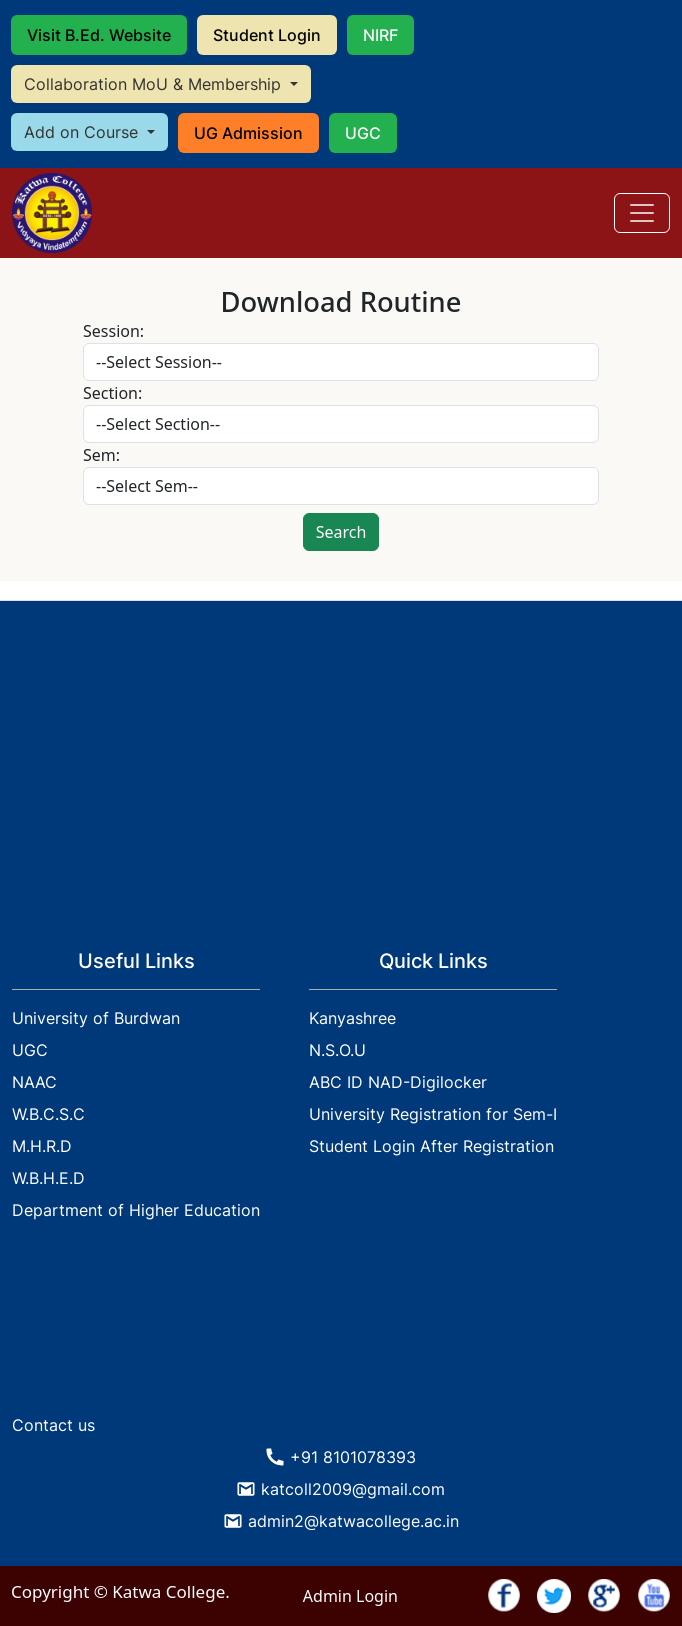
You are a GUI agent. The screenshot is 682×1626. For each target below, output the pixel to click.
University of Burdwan (96, 1018)
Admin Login (350, 1596)
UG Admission (248, 133)
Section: (112, 393)
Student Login (267, 35)
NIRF (380, 35)
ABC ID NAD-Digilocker (398, 1082)
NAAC (34, 1082)
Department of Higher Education (136, 1210)
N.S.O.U (337, 1050)
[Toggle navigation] (642, 213)
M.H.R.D (42, 1146)
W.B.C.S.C (48, 1114)
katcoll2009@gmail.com (353, 1489)
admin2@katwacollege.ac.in (353, 1521)
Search (341, 532)
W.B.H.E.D (48, 1178)
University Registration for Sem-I (433, 1114)
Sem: (101, 455)
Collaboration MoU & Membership (155, 84)
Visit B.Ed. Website (99, 35)
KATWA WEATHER (341, 1330)
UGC (363, 133)
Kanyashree (352, 1018)
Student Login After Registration (431, 1146)
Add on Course (83, 132)
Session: (113, 331)
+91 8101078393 (353, 1457)
